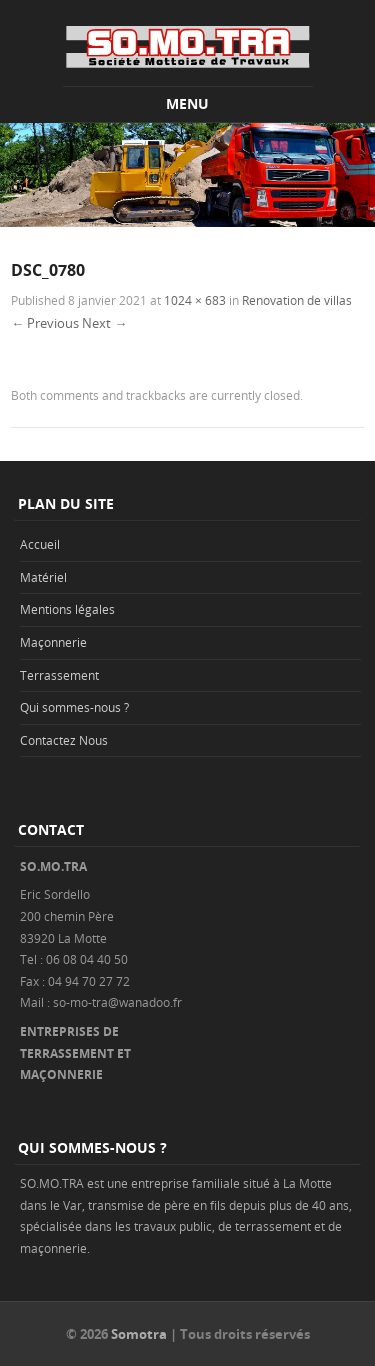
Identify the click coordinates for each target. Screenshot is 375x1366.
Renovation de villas (297, 300)
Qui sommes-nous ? (74, 707)
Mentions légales (67, 609)
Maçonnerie (53, 642)
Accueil (40, 544)
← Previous (45, 323)
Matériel (43, 577)
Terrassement (59, 675)
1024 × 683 (195, 300)
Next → (104, 323)
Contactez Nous (64, 740)
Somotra (139, 1334)
